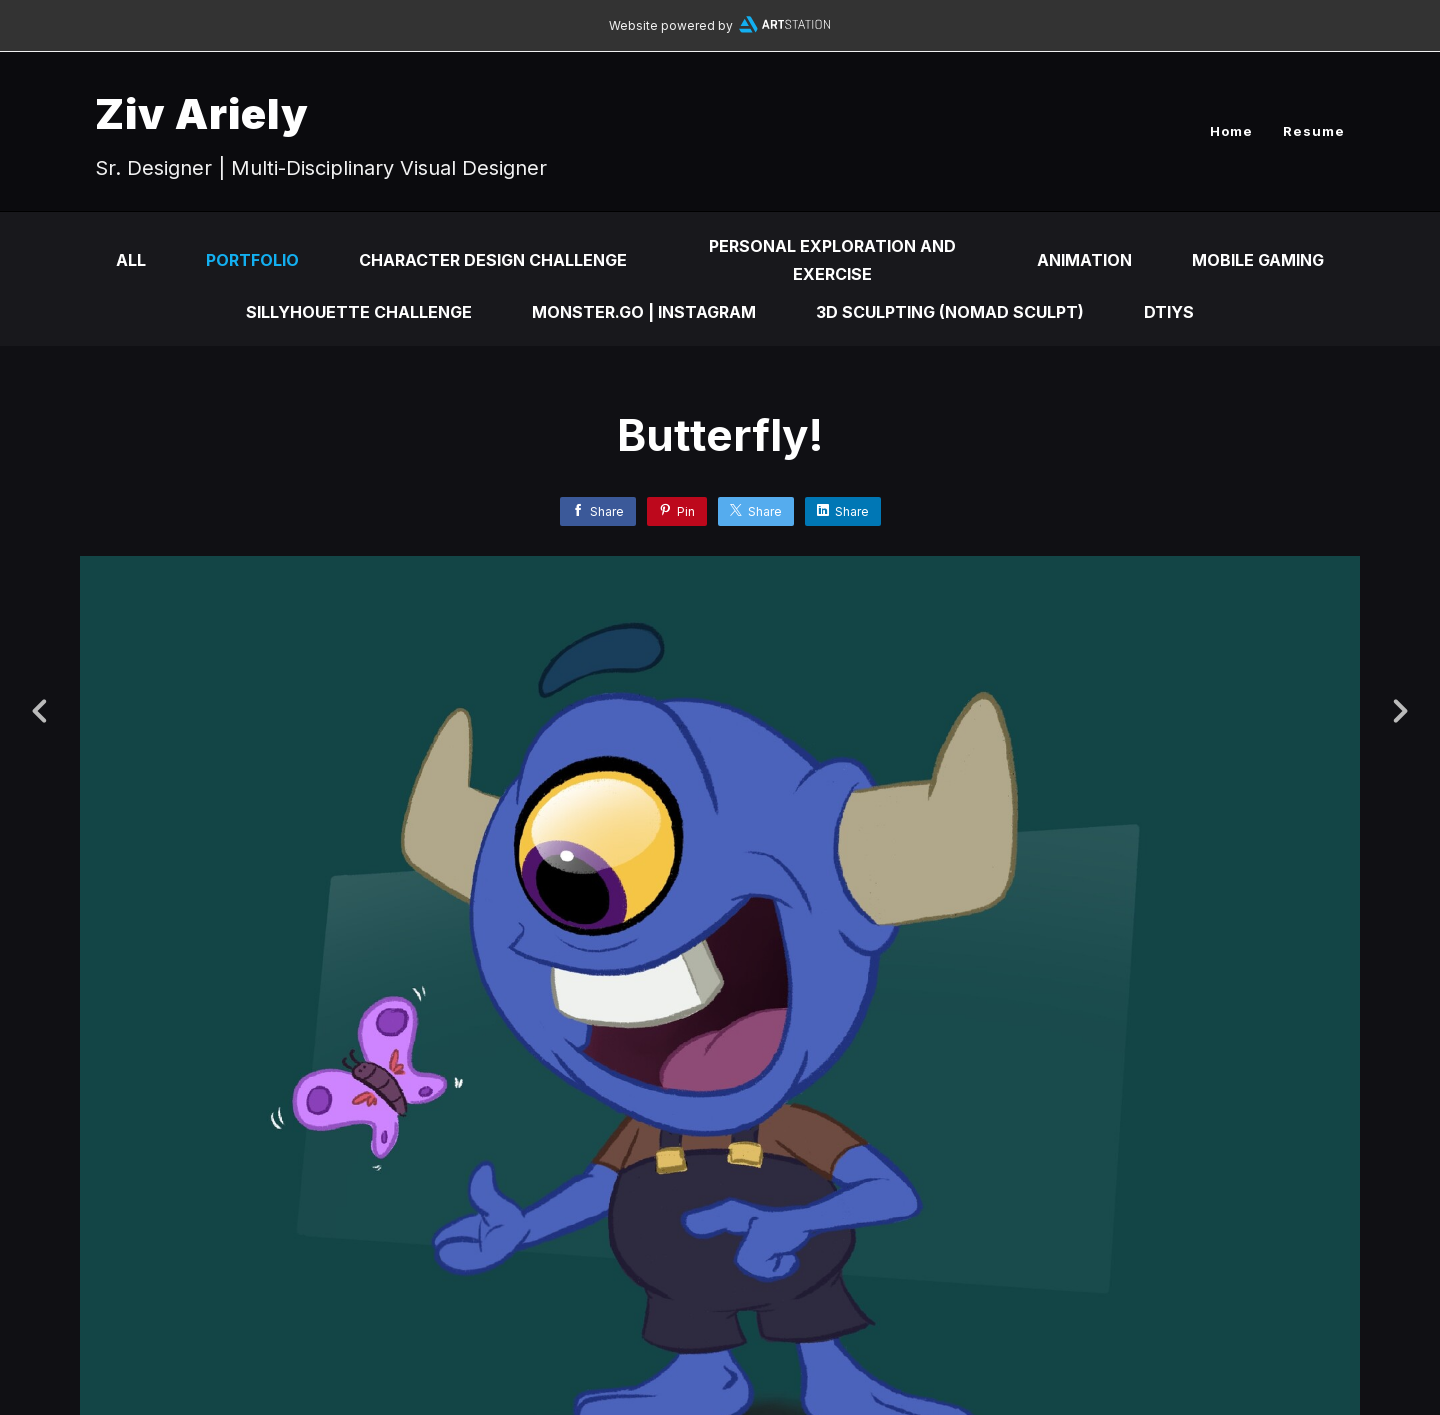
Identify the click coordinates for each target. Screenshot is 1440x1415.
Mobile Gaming (1258, 260)
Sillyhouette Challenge (359, 312)
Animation (1084, 260)
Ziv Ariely (202, 113)
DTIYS (1169, 312)
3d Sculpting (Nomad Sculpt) (950, 312)
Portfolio (252, 260)
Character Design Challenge (493, 260)
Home (1231, 131)
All (131, 260)
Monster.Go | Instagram (644, 312)
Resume (1314, 131)
